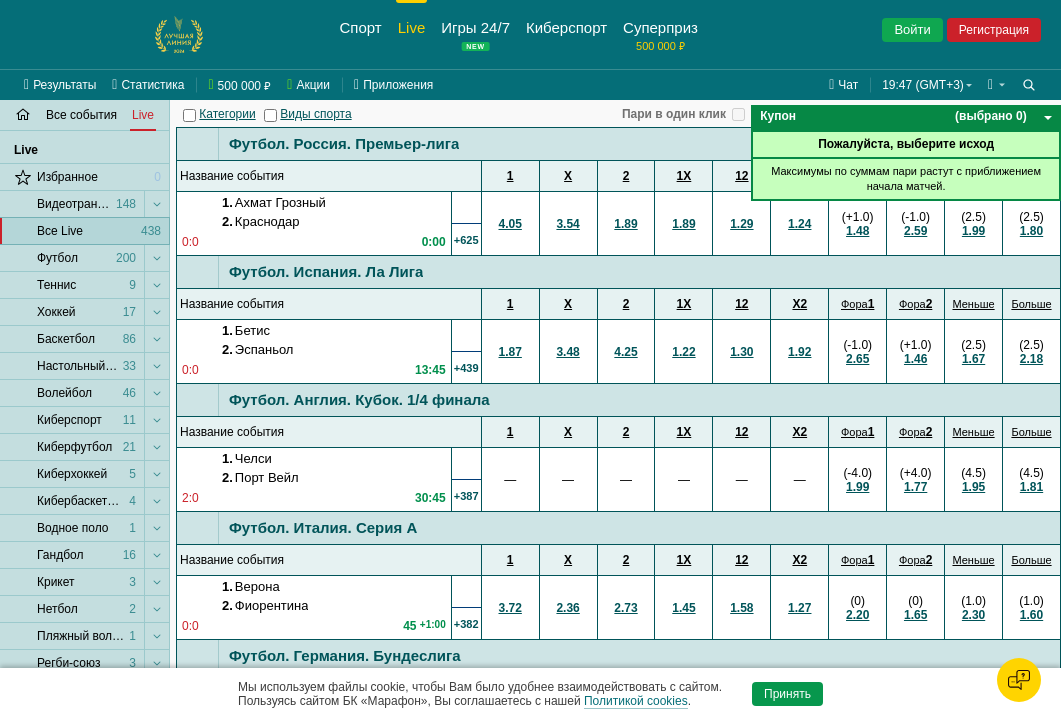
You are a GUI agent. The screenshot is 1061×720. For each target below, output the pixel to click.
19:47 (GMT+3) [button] (923, 85)
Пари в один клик (674, 114)
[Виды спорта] (270, 115)
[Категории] (189, 115)
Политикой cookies (636, 701)
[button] (996, 85)
